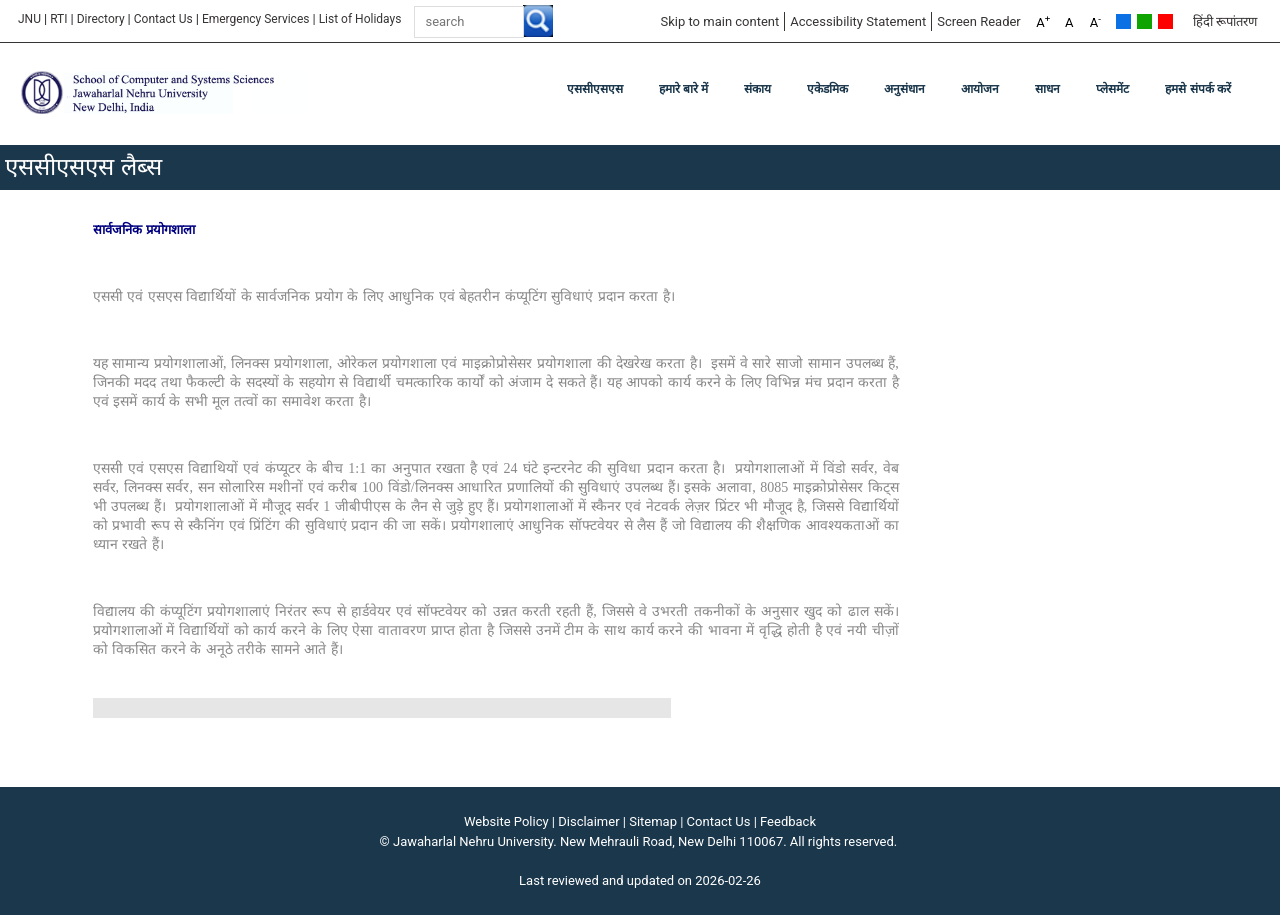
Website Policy (506, 821)
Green (1144, 21)
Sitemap (653, 821)
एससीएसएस (595, 89)
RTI (58, 19)
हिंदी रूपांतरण (1225, 21)
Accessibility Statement (858, 21)
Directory (101, 19)
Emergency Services (256, 19)
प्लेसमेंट (1112, 89)
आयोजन (980, 89)
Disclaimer (588, 821)
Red (1165, 21)
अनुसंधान (904, 89)
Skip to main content (719, 21)
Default (1123, 21)
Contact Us (163, 19)
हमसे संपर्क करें (1198, 89)
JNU (29, 19)
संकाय (757, 89)
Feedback (788, 821)
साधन (1047, 89)
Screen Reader (979, 21)
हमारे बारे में (684, 89)
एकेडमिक (827, 89)
